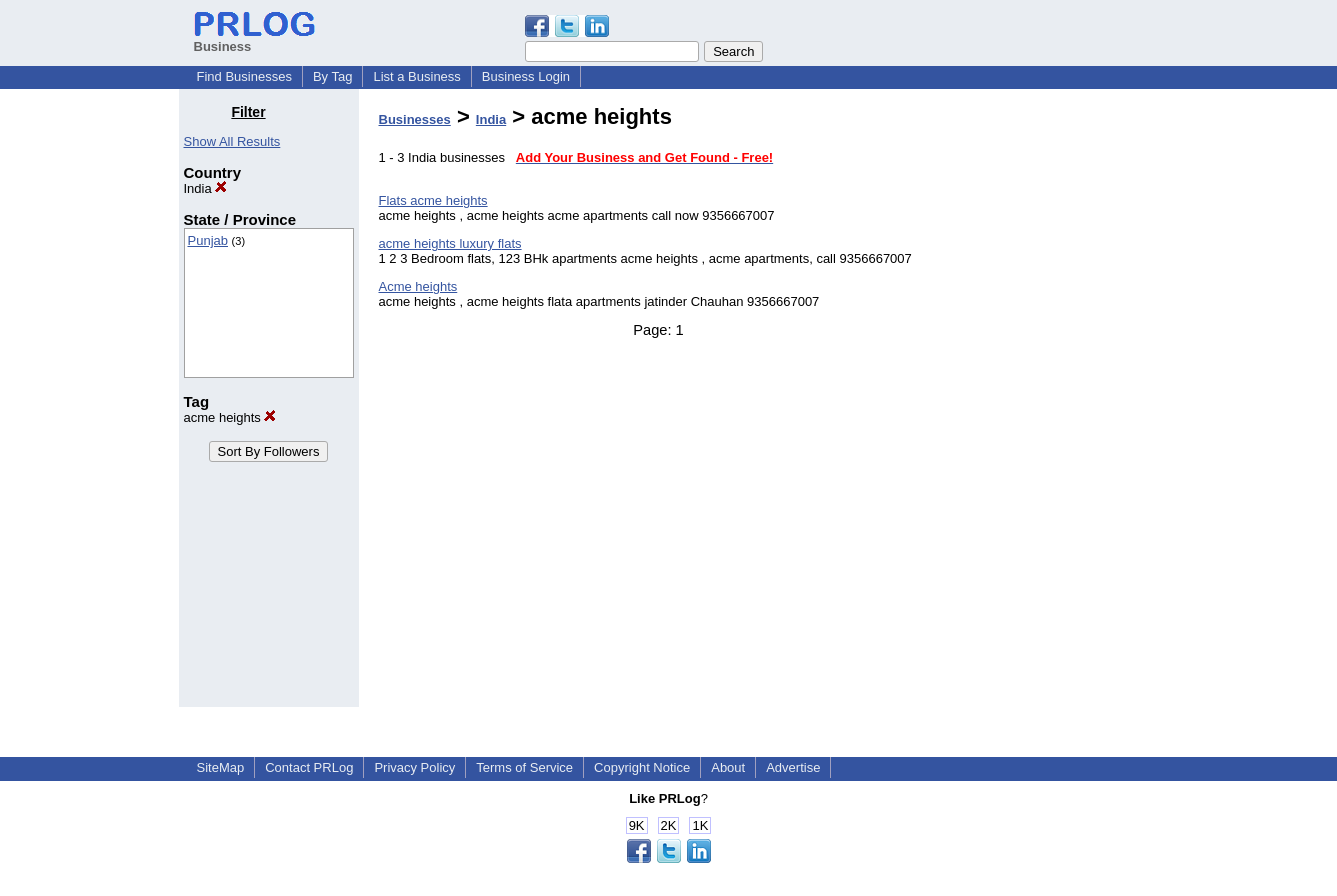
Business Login (526, 76)
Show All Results (232, 141)
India (206, 188)
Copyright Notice (642, 767)
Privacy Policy (414, 767)
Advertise (793, 767)
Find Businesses (244, 76)
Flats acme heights (433, 200)
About (728, 767)
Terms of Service (524, 767)
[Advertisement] (1056, 404)
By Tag (333, 76)
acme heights (230, 417)
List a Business (416, 76)
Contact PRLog (309, 767)
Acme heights (418, 286)
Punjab (208, 240)
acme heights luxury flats (450, 243)
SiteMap (221, 767)
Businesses (415, 119)
